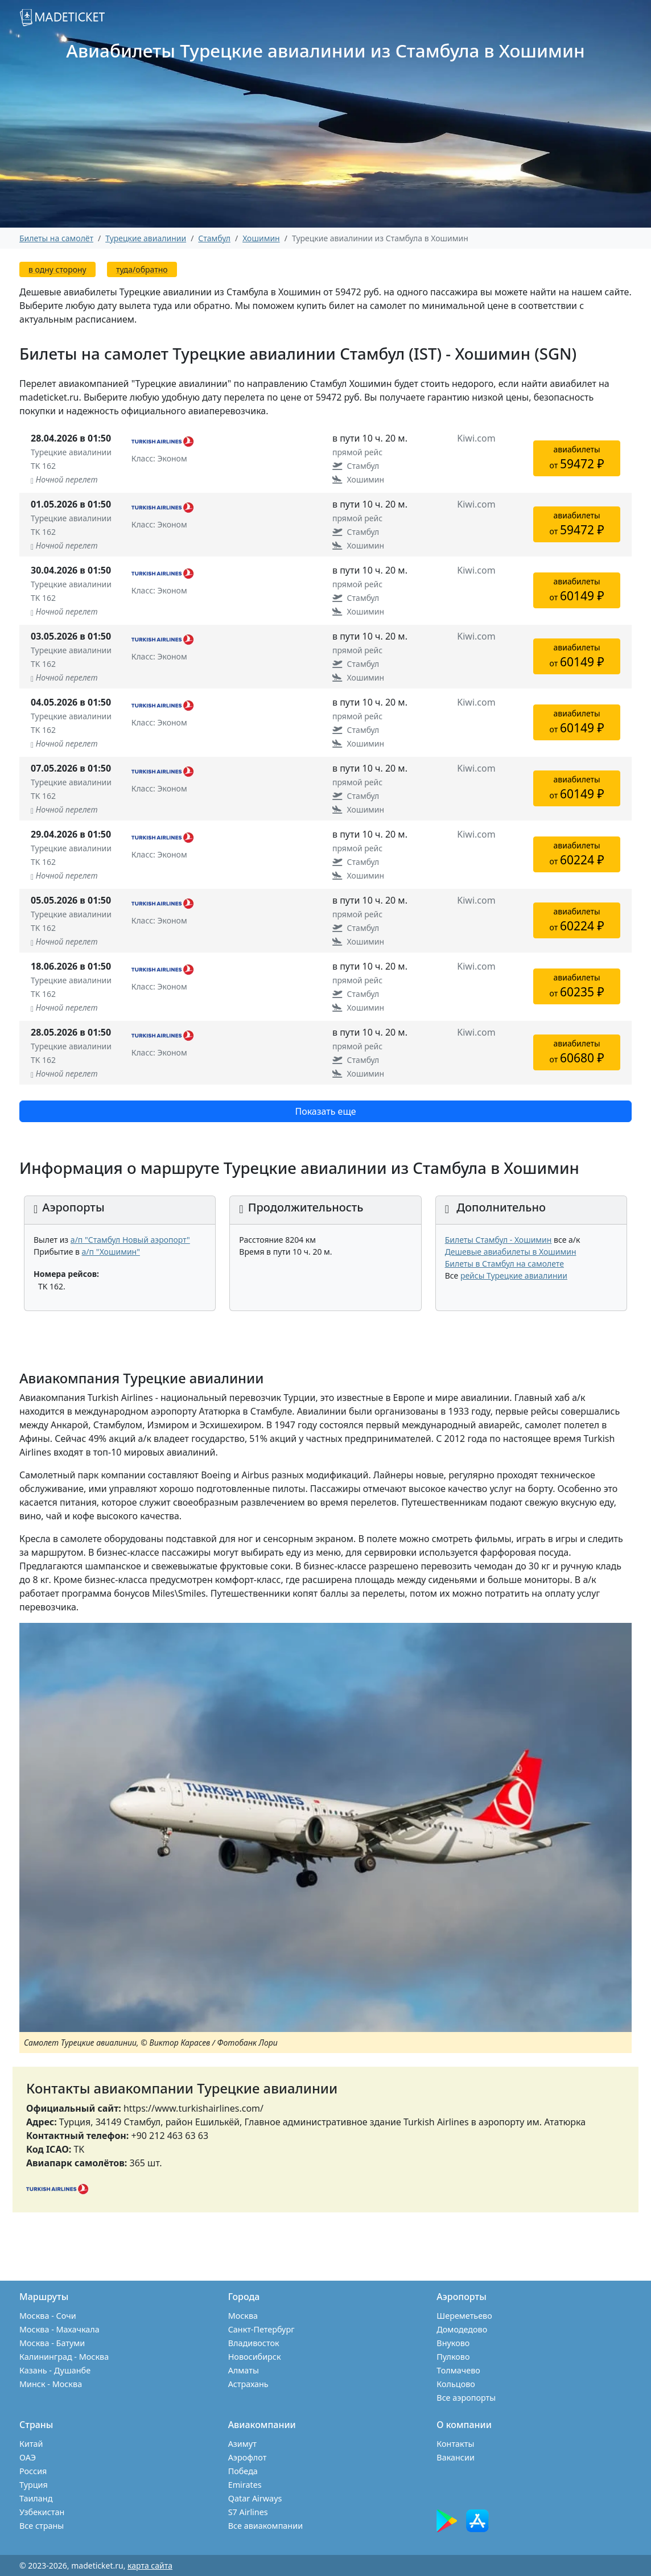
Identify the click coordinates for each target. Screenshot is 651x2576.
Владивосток (253, 2343)
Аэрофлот (247, 2457)
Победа (243, 2471)
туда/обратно (142, 269)
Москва (243, 2315)
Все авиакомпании (265, 2525)
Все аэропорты (466, 2397)
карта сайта (149, 2565)
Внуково (452, 2343)
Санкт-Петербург (261, 2329)
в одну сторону (57, 269)
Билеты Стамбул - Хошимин (498, 1239)
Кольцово (455, 2384)
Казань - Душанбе (54, 2370)
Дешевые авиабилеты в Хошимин (510, 1251)
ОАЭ (27, 2457)
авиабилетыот (577, 458)
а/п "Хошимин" (111, 1251)
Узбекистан (41, 2512)
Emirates (245, 2484)
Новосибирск (254, 2356)
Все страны (41, 2525)
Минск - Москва (50, 2384)
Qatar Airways (255, 2498)
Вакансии (455, 2457)
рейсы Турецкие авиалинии (513, 1275)
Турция (33, 2484)
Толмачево (458, 2370)
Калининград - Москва (64, 2356)
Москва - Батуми (52, 2343)
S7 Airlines (248, 2512)
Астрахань (248, 2384)
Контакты (455, 2443)
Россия (33, 2471)
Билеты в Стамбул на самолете (504, 1263)
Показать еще (325, 1111)
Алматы (243, 2370)
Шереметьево (464, 2315)
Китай (31, 2443)
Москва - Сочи (47, 2315)
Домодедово (461, 2329)
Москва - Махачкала (59, 2329)
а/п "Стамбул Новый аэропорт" (130, 1239)
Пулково (452, 2356)
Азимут (242, 2443)
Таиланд (35, 2498)
